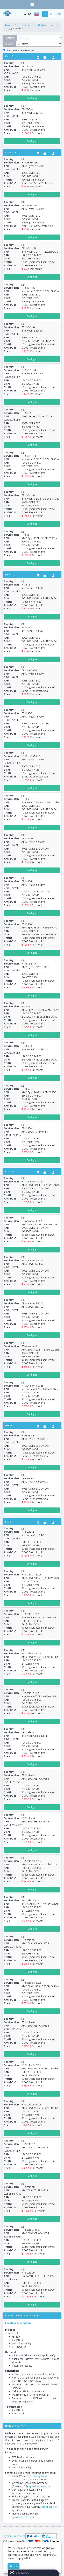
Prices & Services (24, 25)
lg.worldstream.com (23, 2517)
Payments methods (13, 2536)
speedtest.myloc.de (39, 2486)
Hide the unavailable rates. (18, 50)
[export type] (54, 57)
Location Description (18, 2323)
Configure (32, 98)
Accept (13, 2566)
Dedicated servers (48, 25)
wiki (59, 13)
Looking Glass (39, 2476)
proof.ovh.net (49, 2506)
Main (8, 25)
